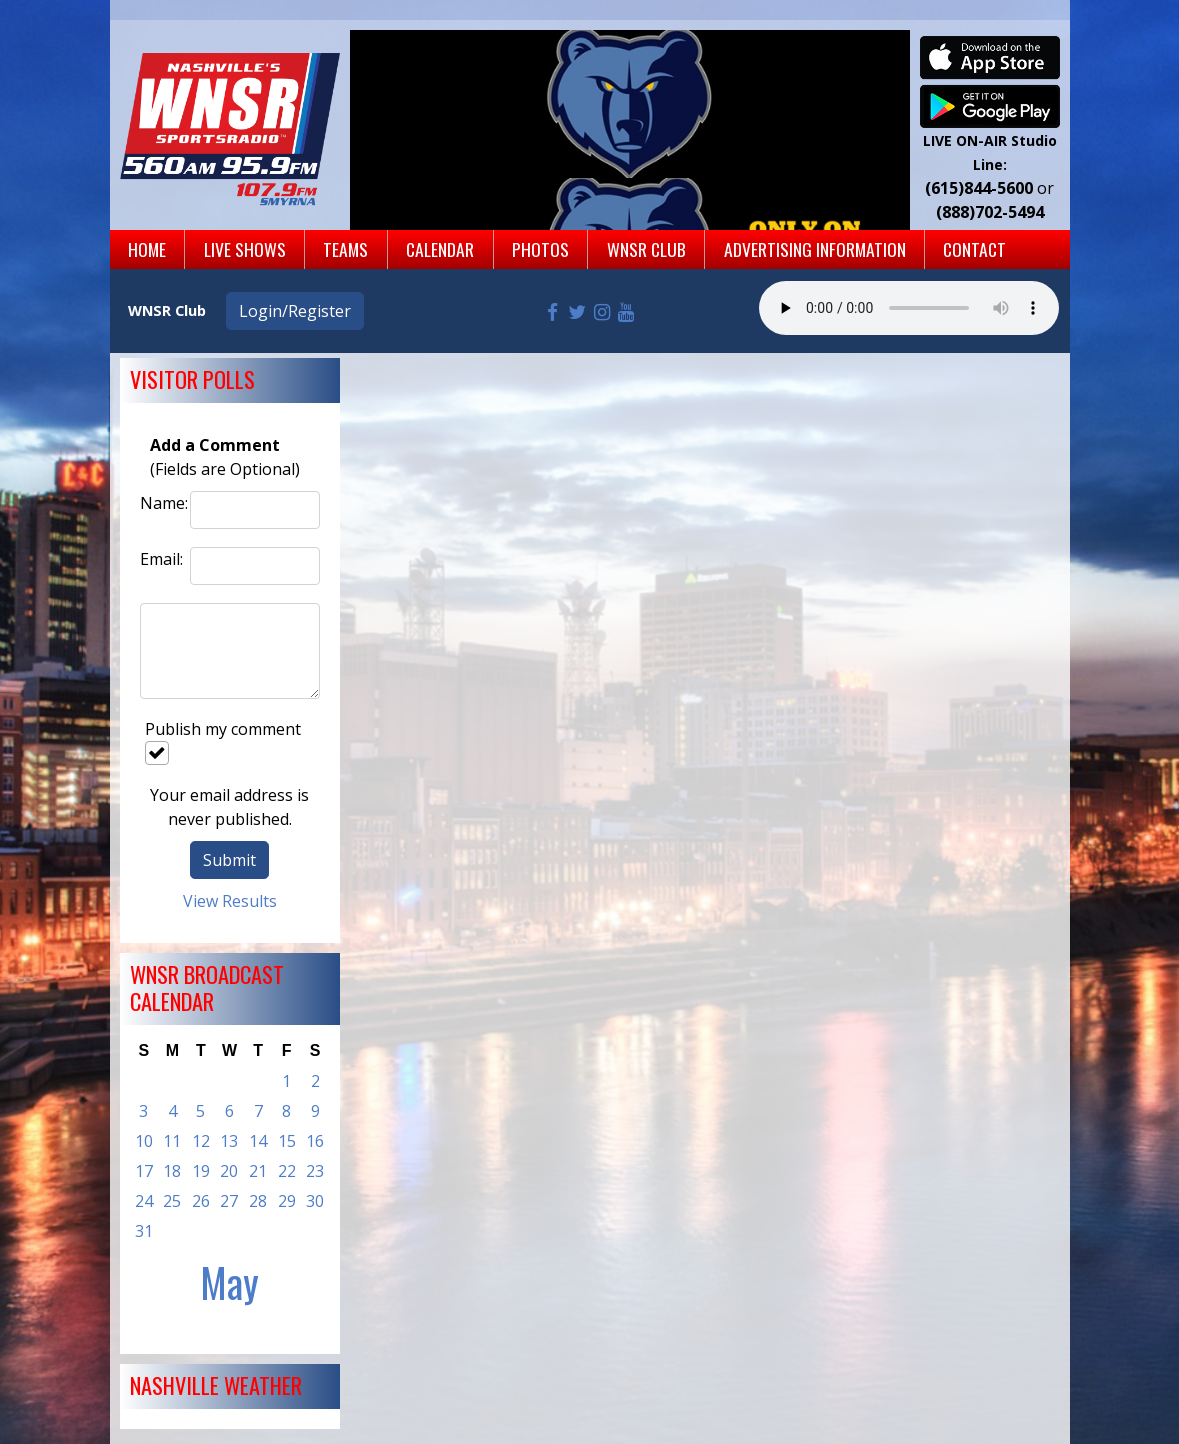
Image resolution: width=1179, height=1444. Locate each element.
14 (258, 1141)
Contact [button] (974, 249)
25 (172, 1201)
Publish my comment (223, 741)
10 (144, 1141)
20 (229, 1171)
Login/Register (295, 311)
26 (201, 1201)
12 (201, 1141)
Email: (160, 559)
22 (287, 1171)
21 (258, 1171)
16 (315, 1141)
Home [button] (147, 249)
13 (229, 1141)
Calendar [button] (440, 249)
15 (287, 1141)
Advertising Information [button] (815, 249)
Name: (160, 503)
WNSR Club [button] (646, 249)
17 (144, 1171)
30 (315, 1201)
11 (172, 1141)
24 (144, 1201)
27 (229, 1201)
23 (315, 1171)
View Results (230, 901)
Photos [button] (540, 249)
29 (287, 1201)
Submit (229, 860)
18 (172, 1171)
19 (201, 1171)
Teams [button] (345, 249)
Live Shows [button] (245, 249)
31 (144, 1231)
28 (258, 1201)
